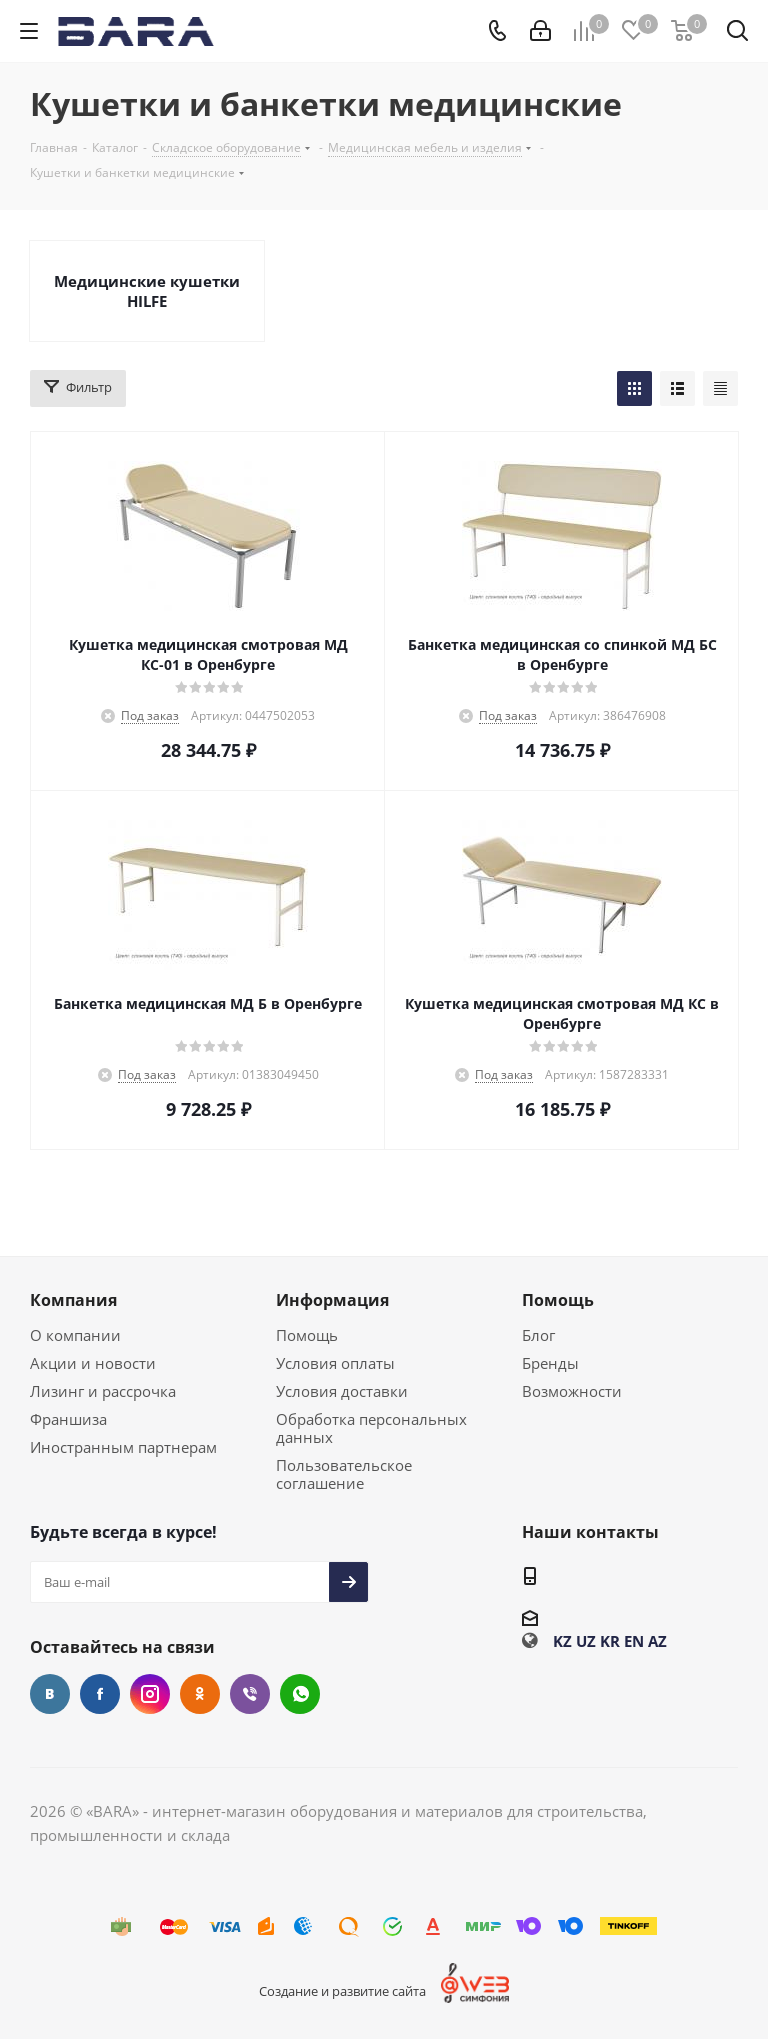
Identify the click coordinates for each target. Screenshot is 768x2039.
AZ (657, 1641)
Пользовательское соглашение (344, 1474)
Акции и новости (93, 1363)
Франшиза (68, 1419)
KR (610, 1641)
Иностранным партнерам (123, 1447)
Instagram (150, 1694)
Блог (538, 1335)
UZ (586, 1641)
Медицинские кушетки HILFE (147, 291)
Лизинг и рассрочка (103, 1391)
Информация (332, 1300)
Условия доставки (342, 1391)
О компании (75, 1335)
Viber (250, 1694)
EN (634, 1641)
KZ (562, 1641)
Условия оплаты (335, 1363)
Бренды (550, 1363)
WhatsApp (300, 1694)
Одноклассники (200, 1694)
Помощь (307, 1335)
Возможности (572, 1391)
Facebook (100, 1694)
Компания (73, 1300)
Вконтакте (50, 1694)
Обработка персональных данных (371, 1428)
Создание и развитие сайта (342, 1991)
